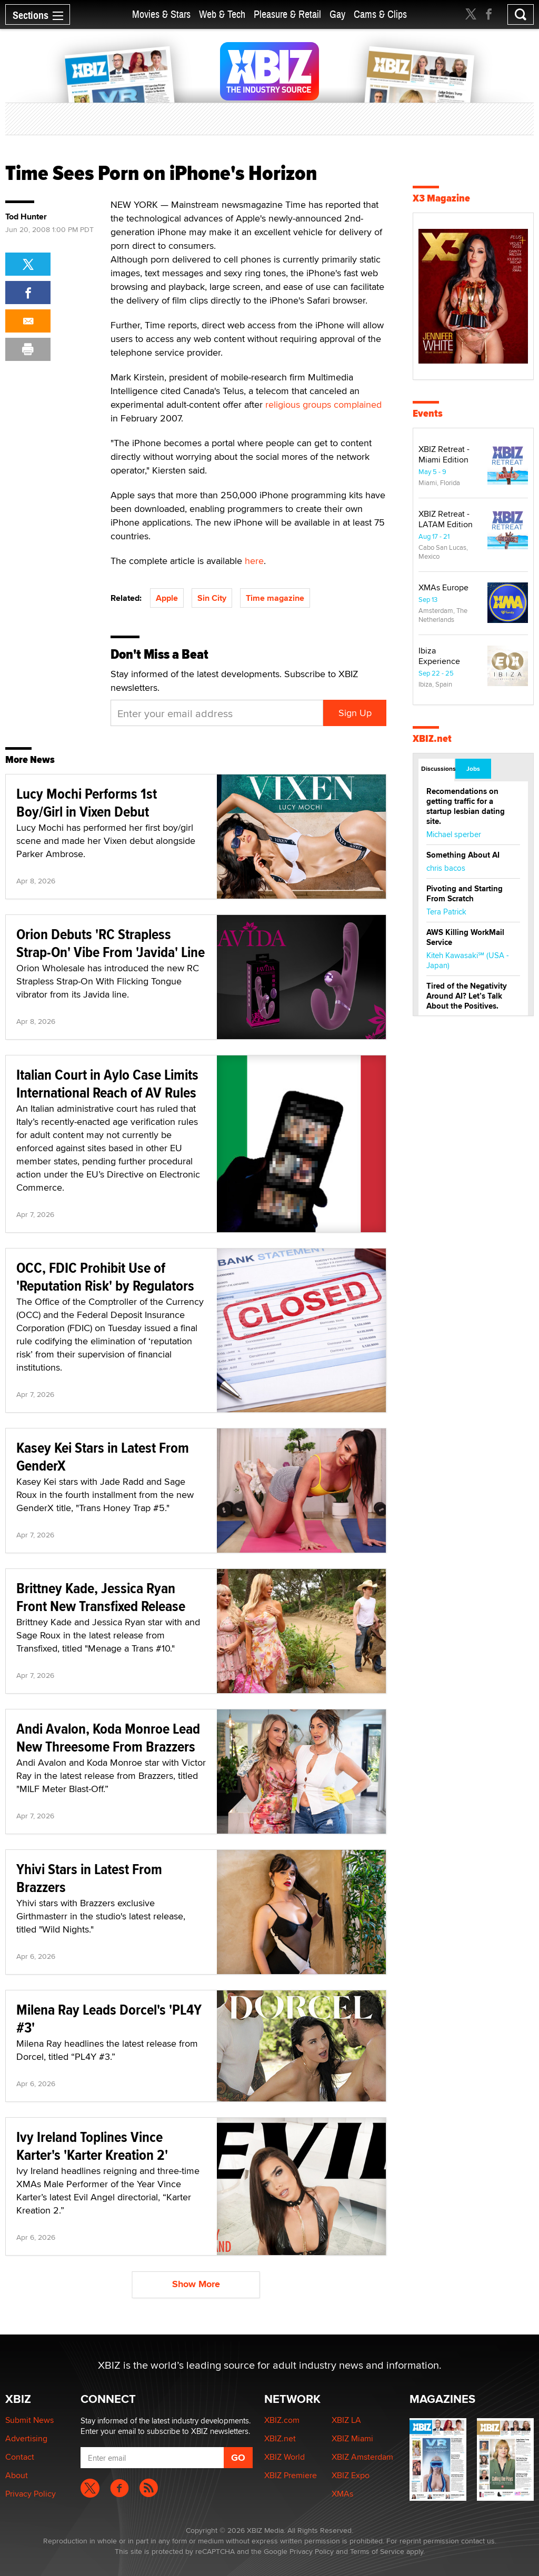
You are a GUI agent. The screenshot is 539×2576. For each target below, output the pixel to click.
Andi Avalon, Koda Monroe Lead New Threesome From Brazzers (108, 1737)
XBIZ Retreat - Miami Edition (444, 454)
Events (428, 413)
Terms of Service (377, 2551)
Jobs (473, 768)
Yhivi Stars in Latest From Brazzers (89, 1878)
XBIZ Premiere (290, 2475)
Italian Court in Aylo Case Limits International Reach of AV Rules (107, 1083)
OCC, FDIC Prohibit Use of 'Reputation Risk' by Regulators (105, 1276)
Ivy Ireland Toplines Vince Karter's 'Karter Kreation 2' (92, 2146)
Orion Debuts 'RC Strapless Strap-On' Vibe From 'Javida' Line (110, 943)
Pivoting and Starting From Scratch (464, 893)
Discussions (437, 768)
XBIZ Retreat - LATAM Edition (445, 519)
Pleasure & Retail (287, 14)
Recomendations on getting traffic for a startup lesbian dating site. (465, 806)
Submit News (29, 2420)
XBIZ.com (282, 2420)
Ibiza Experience (439, 656)
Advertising (26, 2438)
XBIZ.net (432, 738)
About (16, 2475)
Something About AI (463, 855)
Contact (19, 2457)
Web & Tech (222, 14)
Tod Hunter (26, 217)
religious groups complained (323, 404)
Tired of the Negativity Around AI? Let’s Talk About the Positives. (466, 996)
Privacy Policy (30, 2494)
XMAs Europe (443, 587)
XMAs (342, 2494)
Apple (167, 598)
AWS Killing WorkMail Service (465, 937)
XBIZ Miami (352, 2438)
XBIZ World (284, 2457)
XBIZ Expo (351, 2475)
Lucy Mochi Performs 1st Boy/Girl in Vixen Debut (86, 802)
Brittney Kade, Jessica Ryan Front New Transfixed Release (100, 1597)
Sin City (211, 598)
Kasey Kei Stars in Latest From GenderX (102, 1456)
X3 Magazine (441, 198)
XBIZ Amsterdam (362, 2457)
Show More (196, 2284)
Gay (337, 14)
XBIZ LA (346, 2420)
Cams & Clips (380, 14)
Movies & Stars (161, 14)
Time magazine (275, 598)
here (254, 560)
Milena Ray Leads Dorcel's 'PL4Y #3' (109, 2018)
